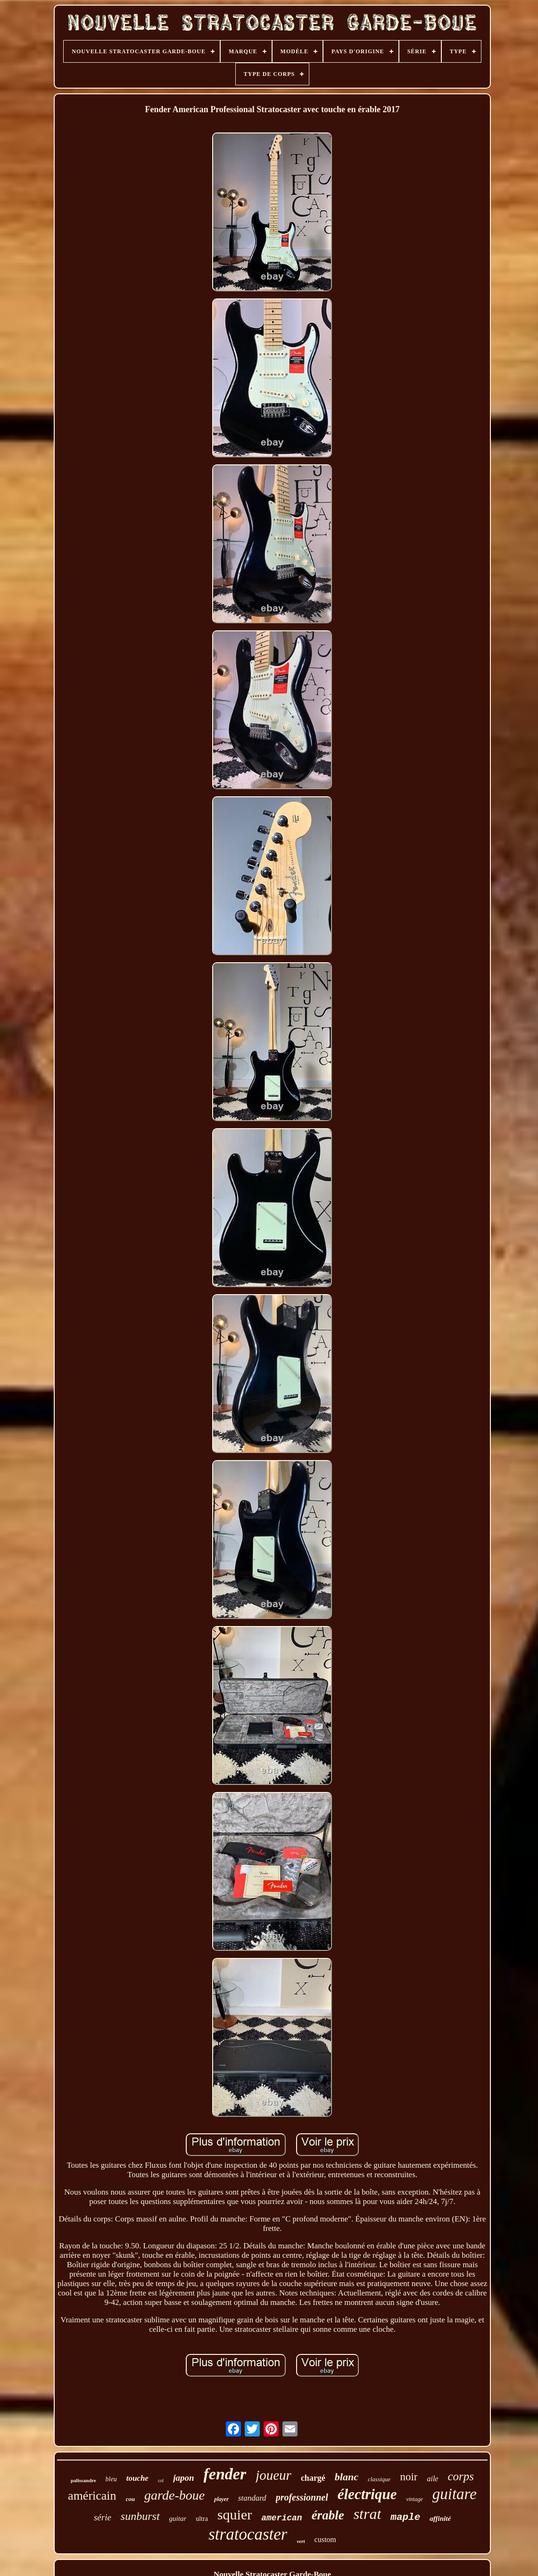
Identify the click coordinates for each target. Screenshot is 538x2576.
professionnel (302, 2497)
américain (92, 2495)
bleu (111, 2479)
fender (225, 2474)
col (161, 2480)
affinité (440, 2518)
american (281, 2518)
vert (301, 2541)
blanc (346, 2477)
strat (367, 2513)
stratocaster (247, 2534)
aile (432, 2479)
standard (252, 2497)
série (102, 2517)
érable (328, 2515)
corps (460, 2476)
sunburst (140, 2516)
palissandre (83, 2480)
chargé (313, 2478)
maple (405, 2517)
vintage (414, 2499)
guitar (178, 2518)
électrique (367, 2494)
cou (130, 2498)
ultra (202, 2518)
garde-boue (174, 2495)
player (221, 2499)
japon (183, 2478)
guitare (454, 2493)
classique (379, 2479)
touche (137, 2478)
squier (234, 2514)
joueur (273, 2475)
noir (408, 2477)
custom (325, 2539)
